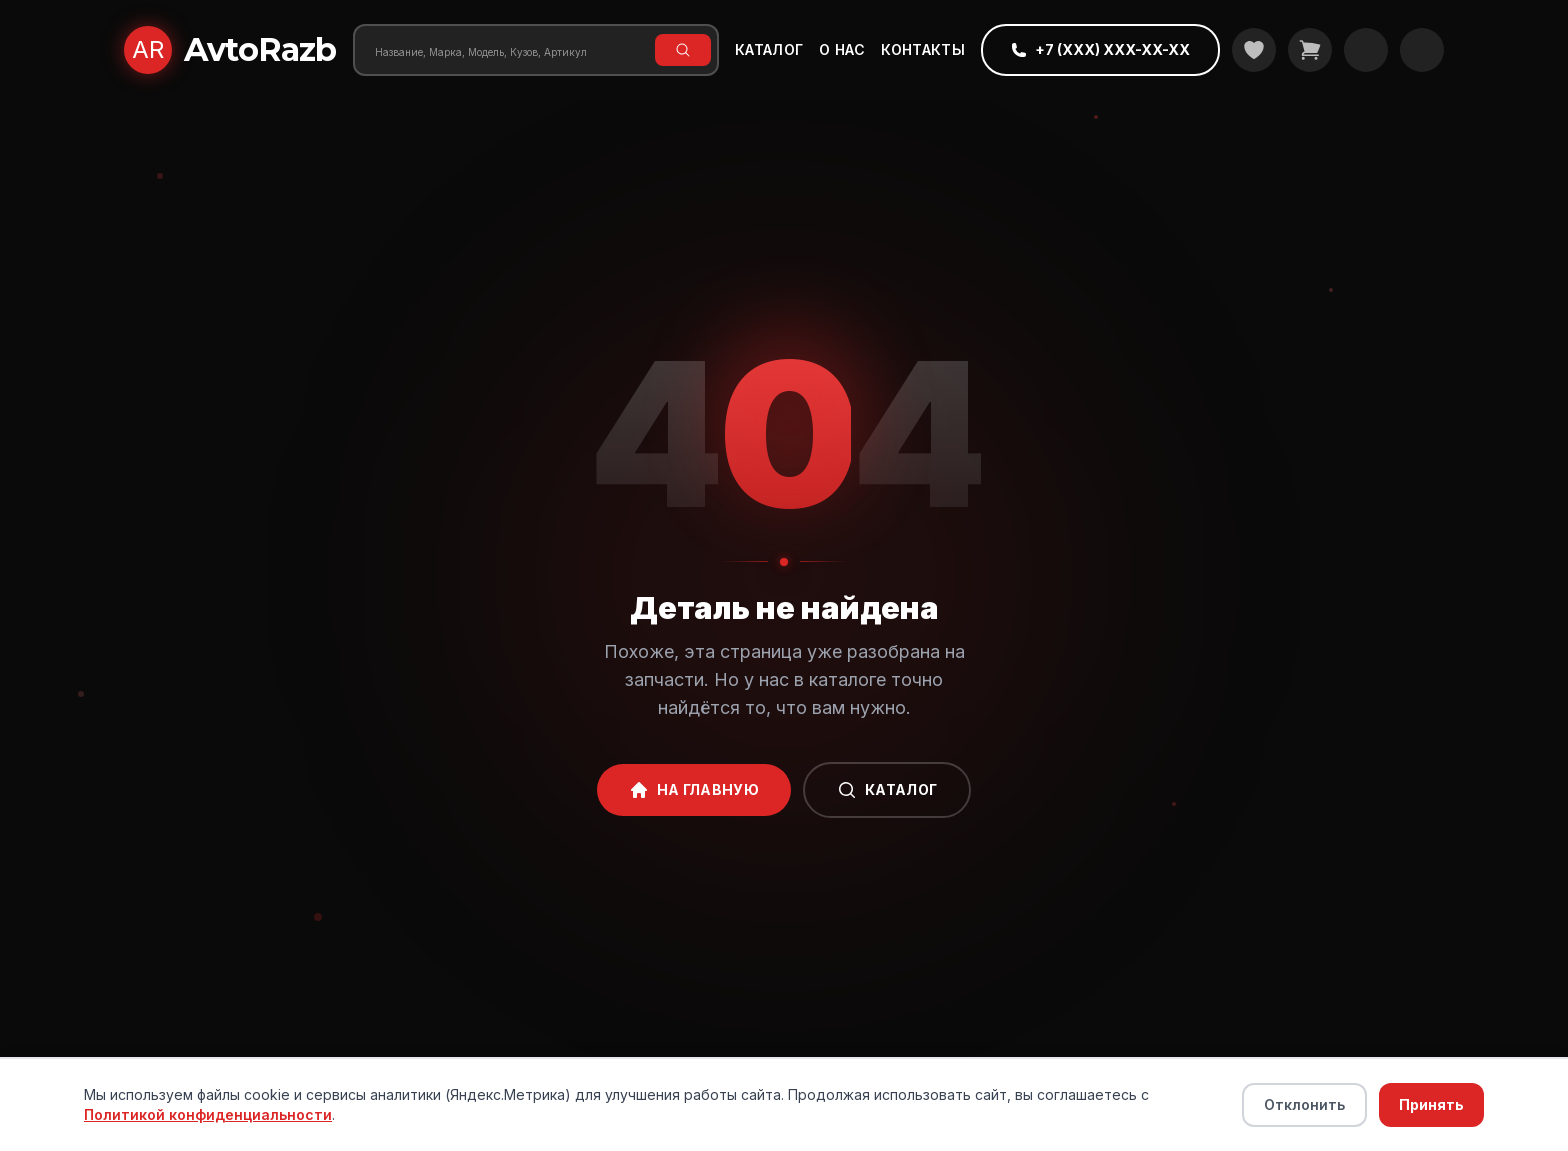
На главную (694, 790)
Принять (1431, 1104)
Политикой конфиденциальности (208, 1114)
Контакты (923, 49)
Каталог (769, 49)
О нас (842, 49)
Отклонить (1304, 1104)
